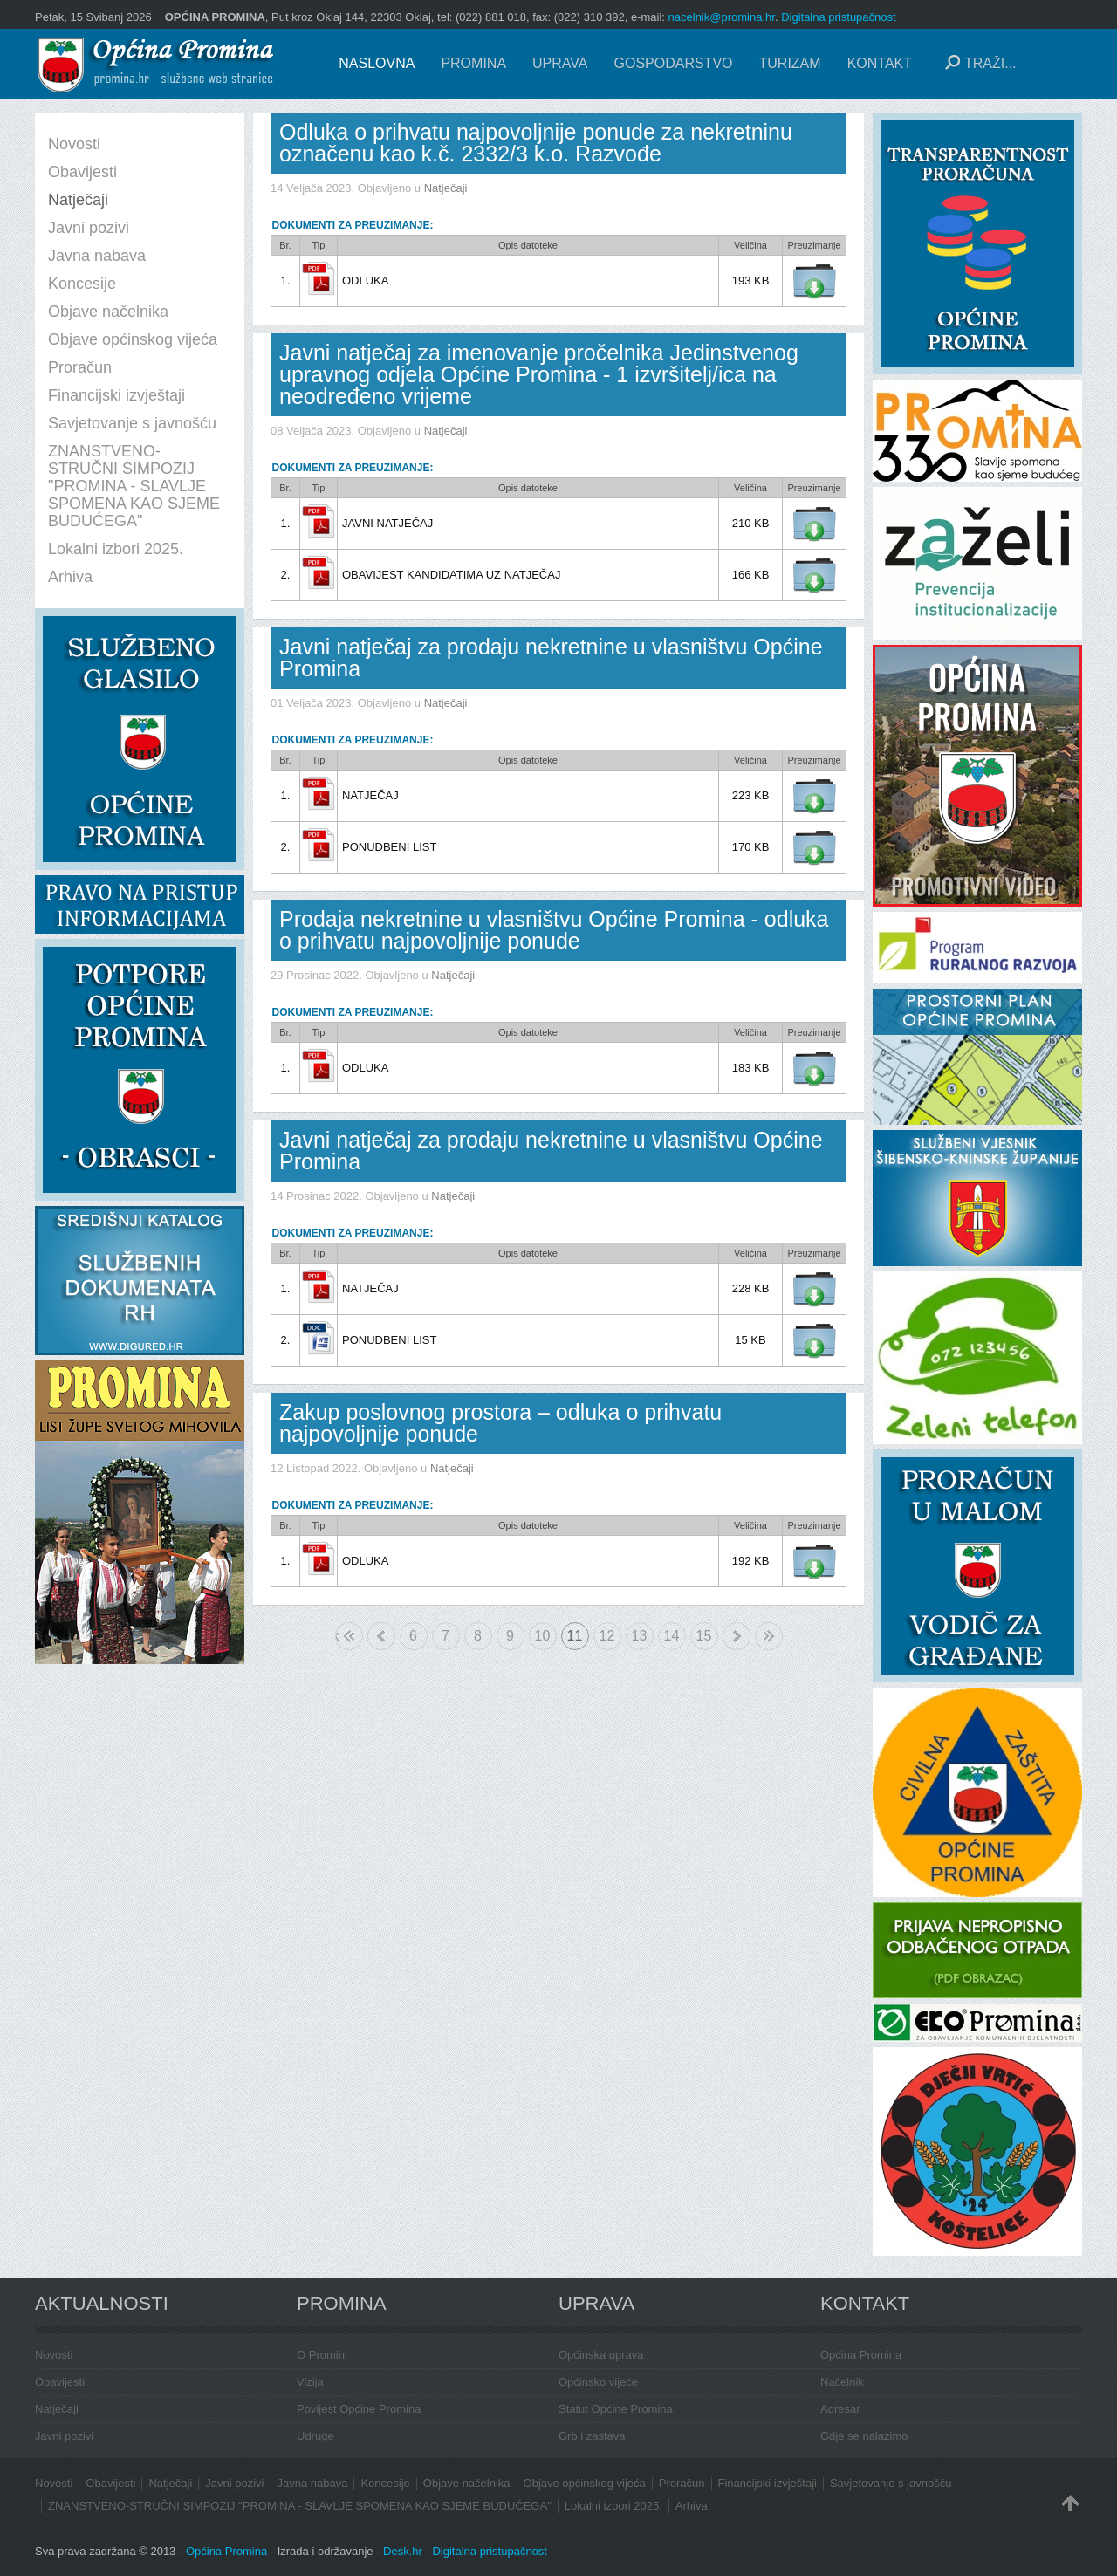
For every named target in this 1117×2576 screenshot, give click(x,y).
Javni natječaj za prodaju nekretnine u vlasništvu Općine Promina (551, 657)
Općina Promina (860, 2354)
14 (672, 1635)
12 (607, 1635)
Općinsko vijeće (598, 2381)
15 (704, 1635)
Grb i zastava (592, 2435)
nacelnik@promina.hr (721, 17)
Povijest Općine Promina (359, 2408)
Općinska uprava (601, 2354)
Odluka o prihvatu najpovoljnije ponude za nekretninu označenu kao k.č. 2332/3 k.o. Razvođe (535, 143)
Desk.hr (402, 2551)
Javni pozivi (64, 2435)
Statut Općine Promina (615, 2408)
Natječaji (446, 188)
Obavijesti (60, 2381)
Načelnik (842, 2381)
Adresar (840, 2408)
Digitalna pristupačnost (838, 17)
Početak (337, 1635)
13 (640, 1635)
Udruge (315, 2435)
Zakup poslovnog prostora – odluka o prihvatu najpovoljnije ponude (500, 1423)
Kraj (769, 1636)
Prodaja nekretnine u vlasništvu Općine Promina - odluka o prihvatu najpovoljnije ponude (554, 930)
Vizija (310, 2381)
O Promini (322, 2354)
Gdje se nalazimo (864, 2435)
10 (543, 1635)
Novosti (53, 2354)
